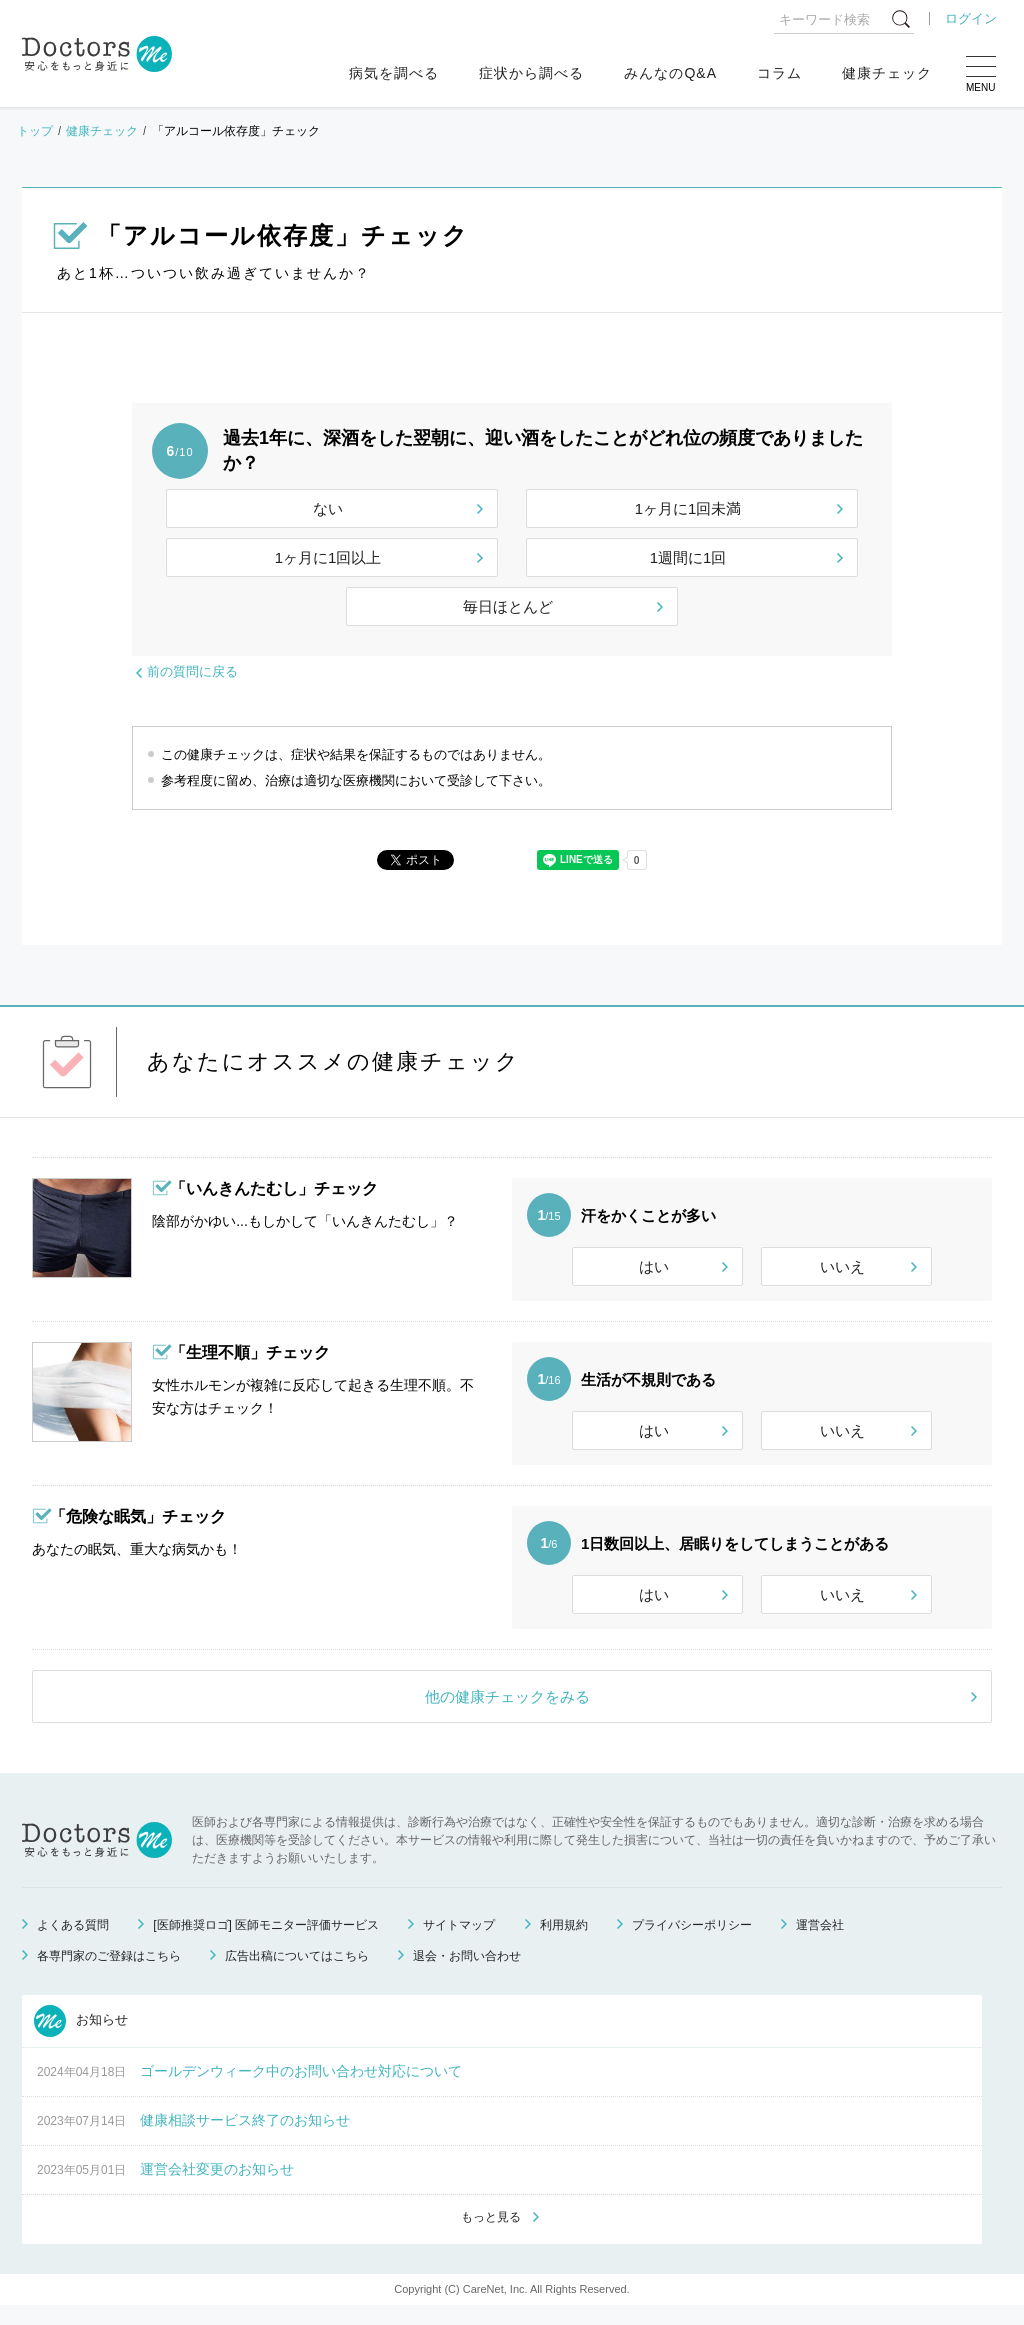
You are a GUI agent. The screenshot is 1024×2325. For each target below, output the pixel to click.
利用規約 (564, 1943)
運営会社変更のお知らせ (217, 2187)
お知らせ (81, 2039)
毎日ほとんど (508, 606)
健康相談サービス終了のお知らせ (245, 2138)
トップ (35, 131)
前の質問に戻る (192, 671)
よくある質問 (73, 1943)
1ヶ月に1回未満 (688, 508)
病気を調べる (394, 73)
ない (328, 508)
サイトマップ (459, 1943)
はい (654, 1266)
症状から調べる (531, 73)
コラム (779, 73)
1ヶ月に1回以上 (328, 557)
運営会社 (820, 1943)
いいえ (842, 1266)
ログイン (971, 18)
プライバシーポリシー (692, 1943)
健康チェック (887, 73)
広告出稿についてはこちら (297, 1974)
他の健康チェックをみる (507, 1714)
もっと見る (491, 2236)
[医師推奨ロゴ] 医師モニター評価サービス (266, 1943)
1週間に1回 (688, 557)
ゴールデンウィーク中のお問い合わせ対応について (301, 2089)
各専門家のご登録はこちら (109, 1974)
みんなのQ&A (670, 73)
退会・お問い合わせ (467, 1974)
